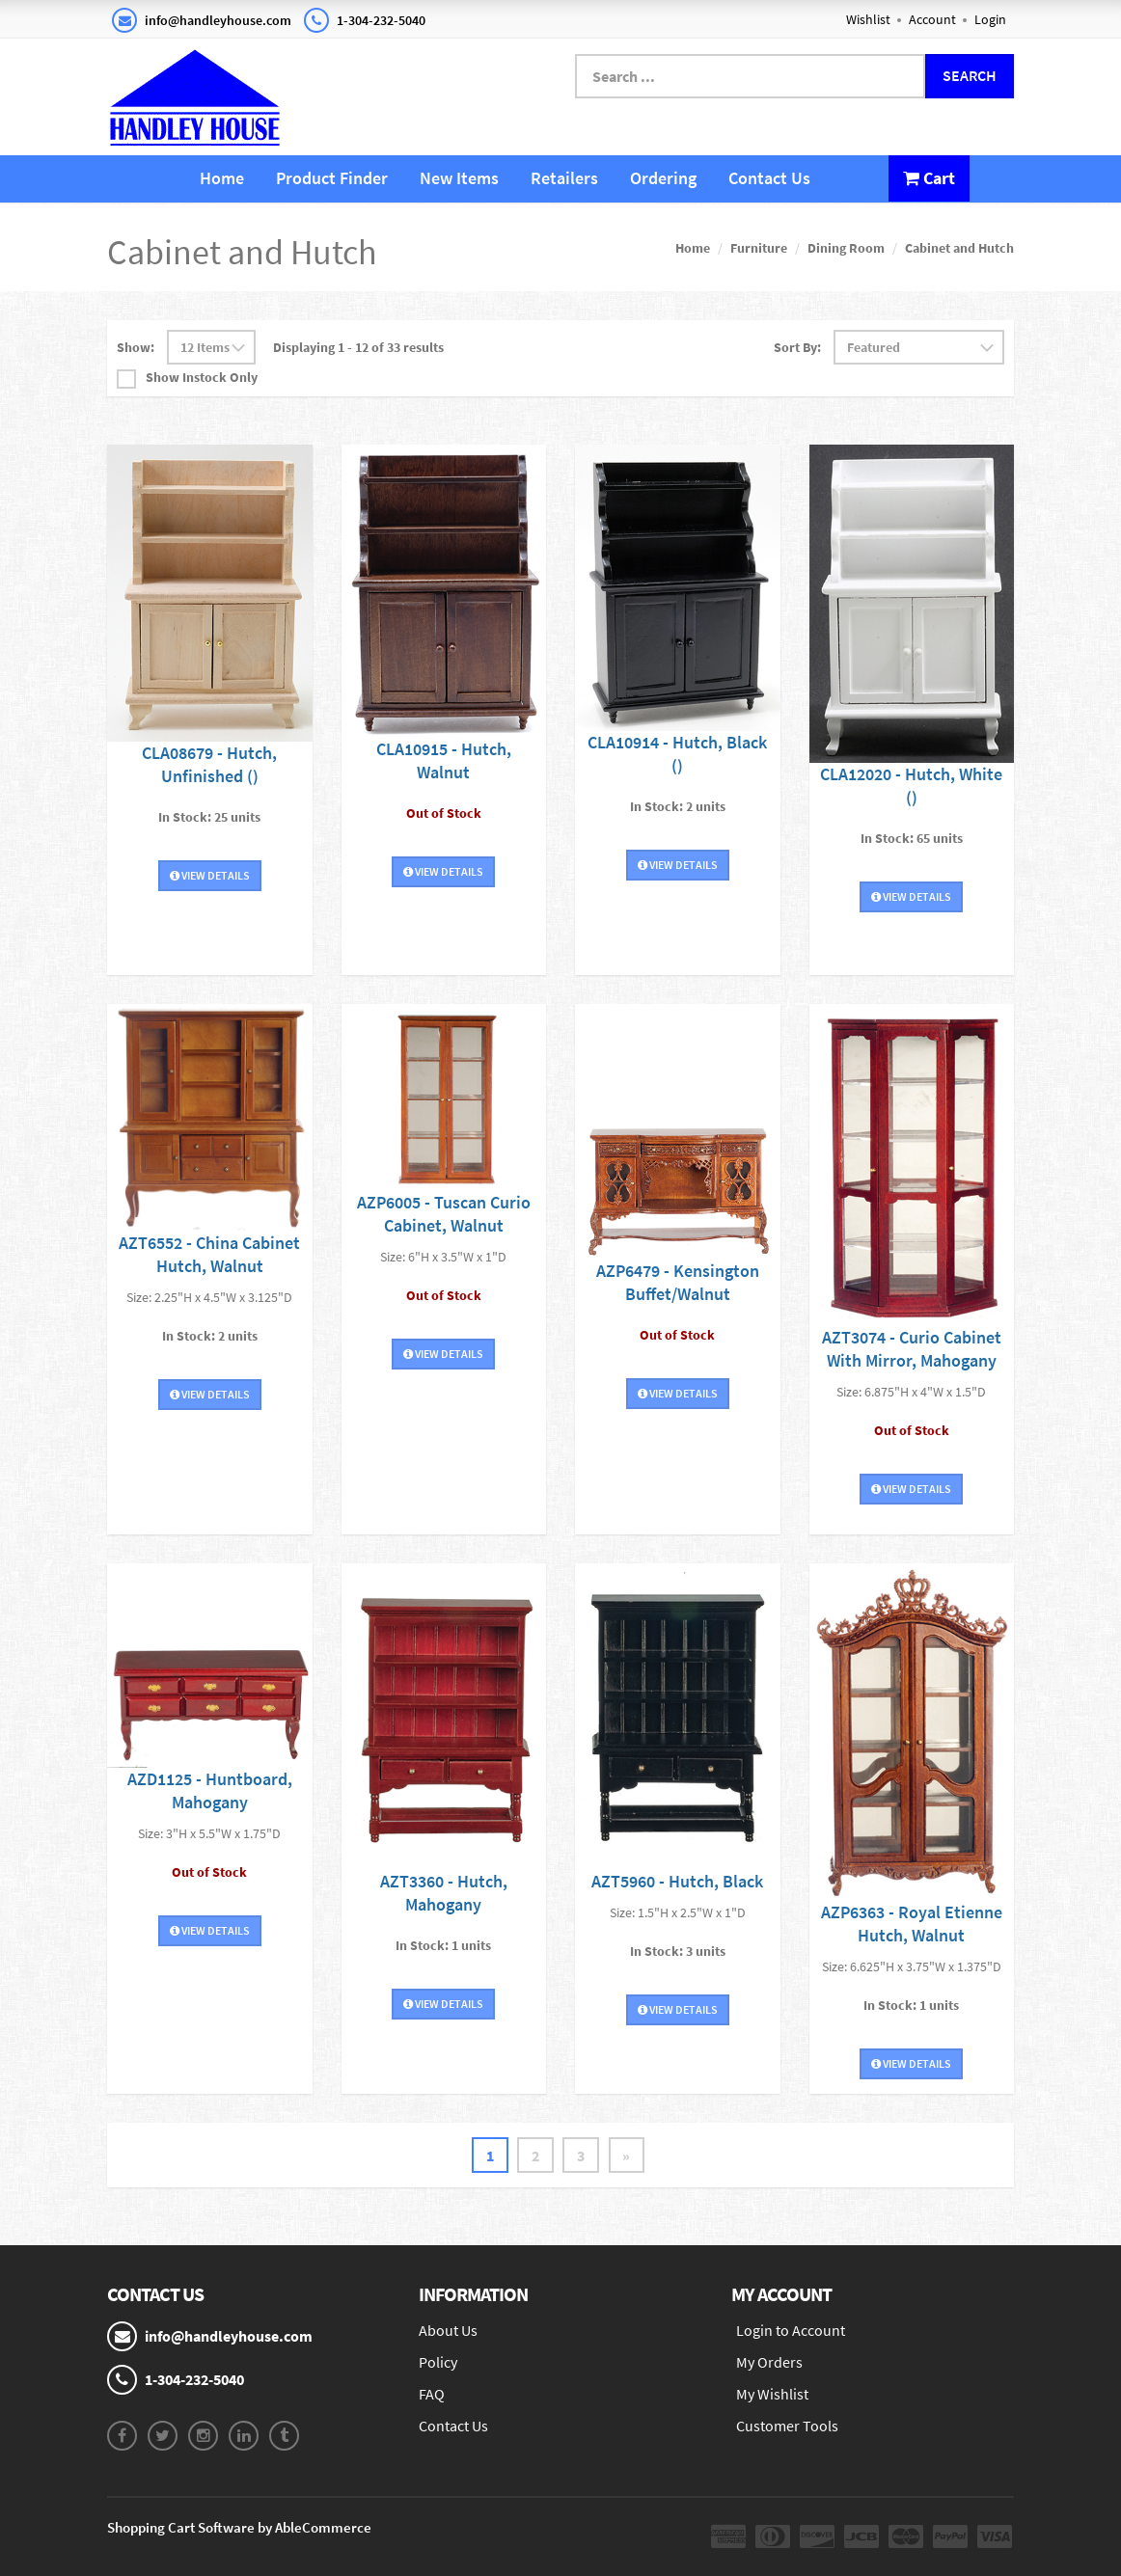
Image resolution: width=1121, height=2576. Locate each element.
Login (990, 19)
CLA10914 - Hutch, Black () (677, 753)
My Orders (769, 2362)
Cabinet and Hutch (959, 248)
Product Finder (332, 178)
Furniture (758, 248)
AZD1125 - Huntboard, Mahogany (209, 1790)
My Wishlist (772, 2393)
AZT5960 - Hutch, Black (677, 1881)
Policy (438, 2362)
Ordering (663, 178)
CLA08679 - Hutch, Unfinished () (209, 763)
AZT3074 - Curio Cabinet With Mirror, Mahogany (911, 1348)
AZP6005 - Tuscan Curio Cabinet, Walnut (444, 1213)
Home (222, 178)
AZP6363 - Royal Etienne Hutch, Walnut (911, 1922)
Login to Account (790, 2330)
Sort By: (797, 347)
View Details (210, 874)
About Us (448, 2330)
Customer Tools (787, 2425)
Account (932, 19)
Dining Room (846, 248)
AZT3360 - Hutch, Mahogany (443, 1892)
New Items (459, 178)
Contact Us (769, 178)
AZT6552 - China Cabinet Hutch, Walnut (209, 1254)
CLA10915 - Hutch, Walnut (443, 760)
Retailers (564, 178)
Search (970, 75)
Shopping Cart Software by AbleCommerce (239, 2527)
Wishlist (868, 19)
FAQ (432, 2393)
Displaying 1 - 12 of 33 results (358, 347)
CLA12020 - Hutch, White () (911, 784)
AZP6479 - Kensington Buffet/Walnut (677, 1282)
